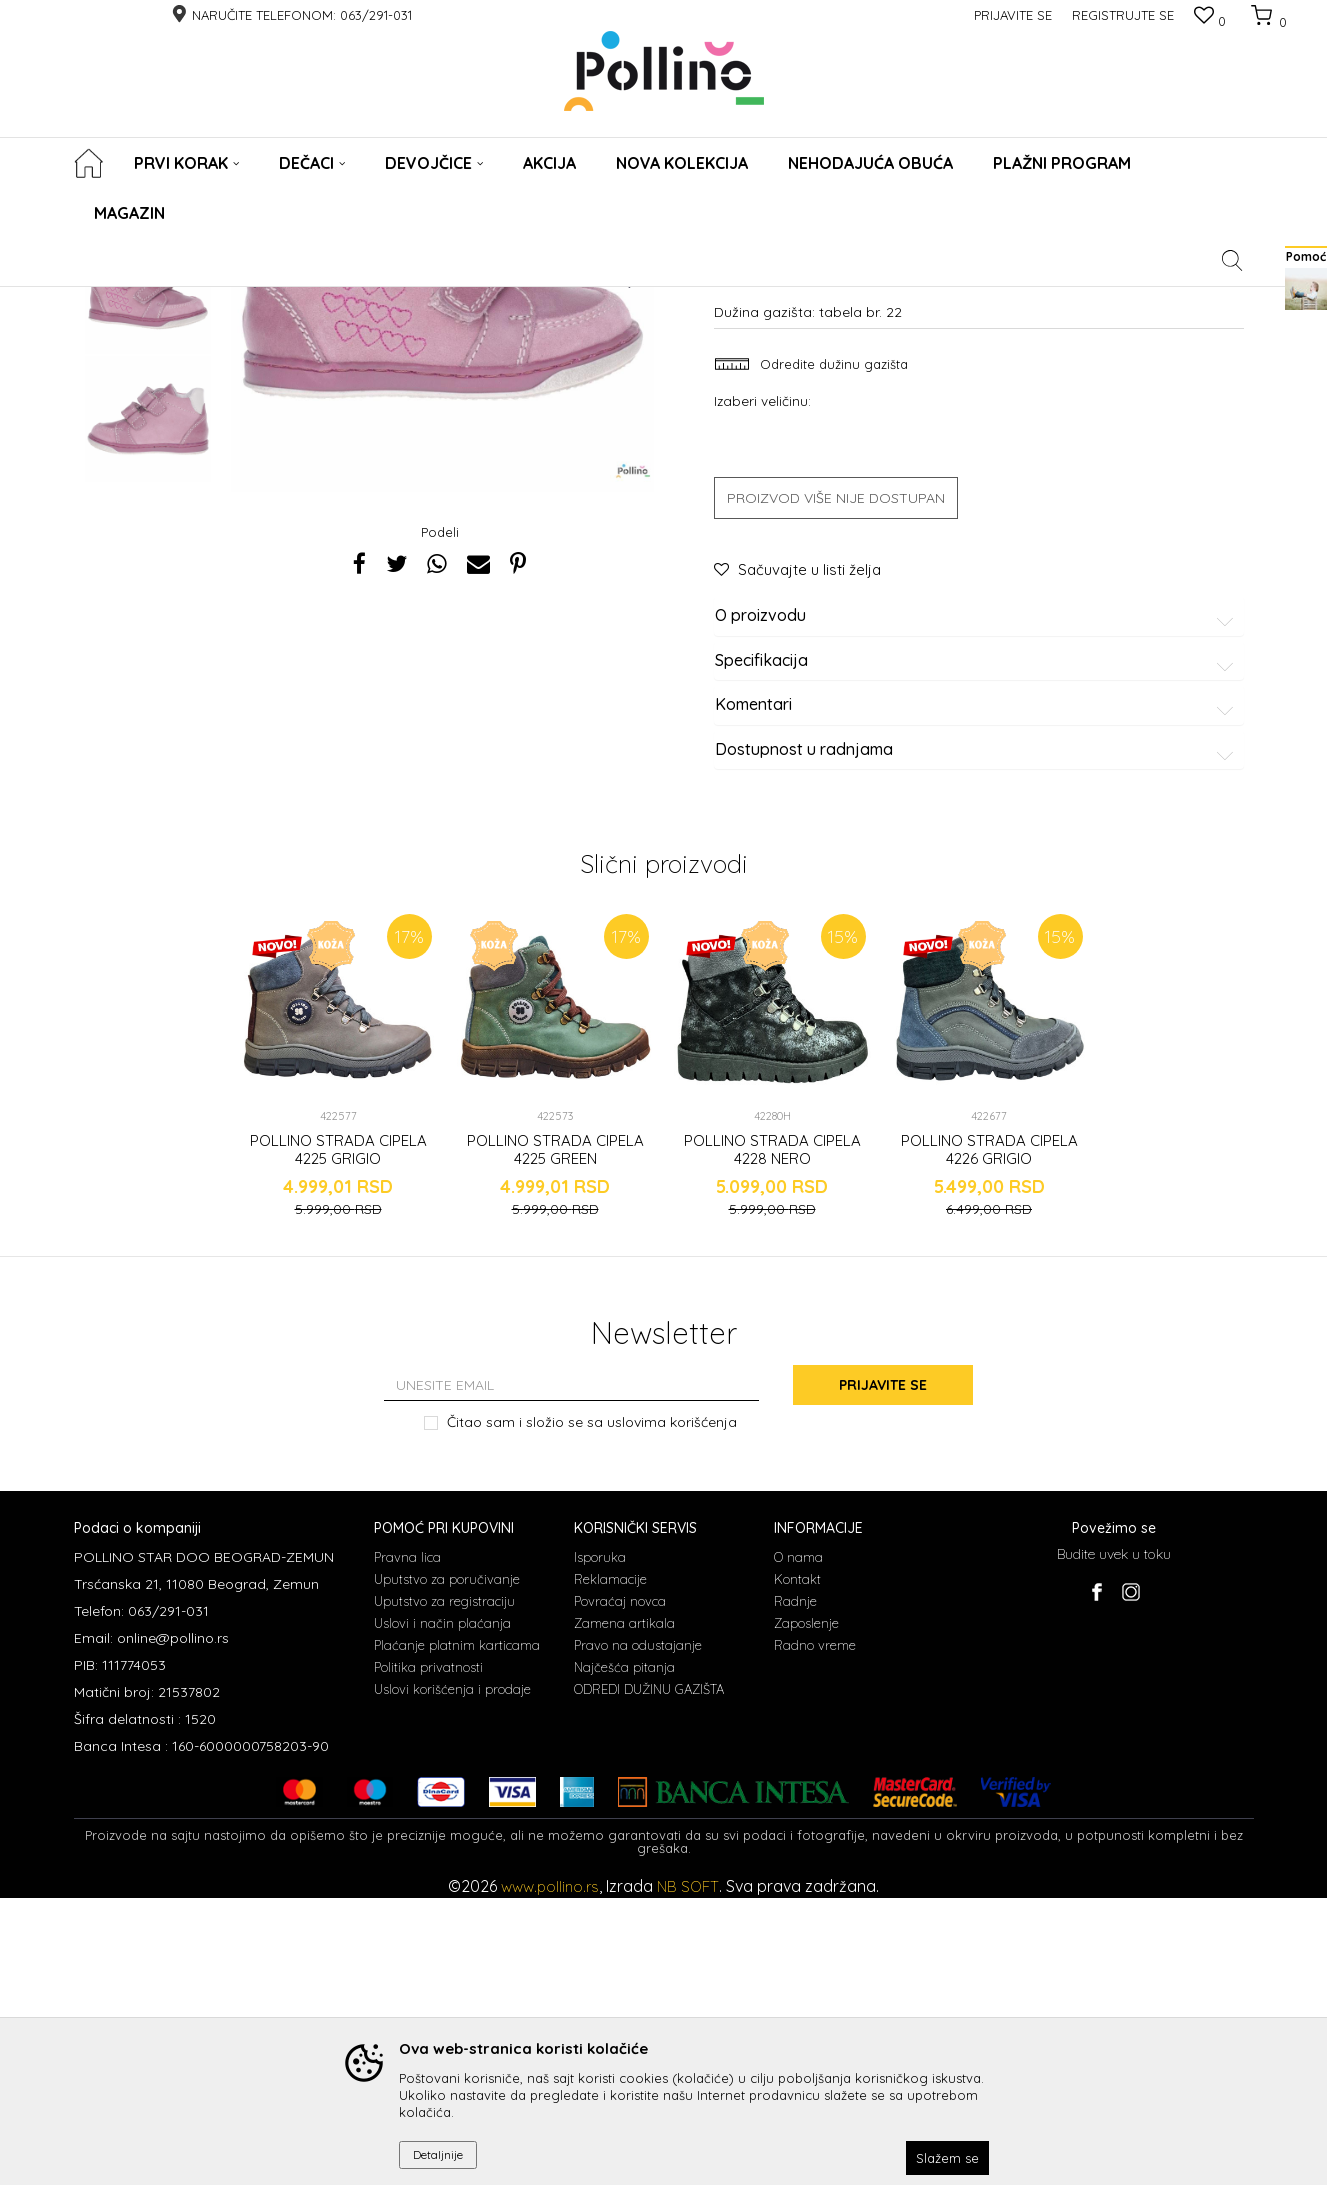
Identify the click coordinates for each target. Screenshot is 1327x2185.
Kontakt (797, 1866)
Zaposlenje (806, 1910)
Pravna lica (407, 1844)
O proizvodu (977, 903)
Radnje (795, 1888)
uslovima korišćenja (672, 1708)
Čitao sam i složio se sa (592, 1708)
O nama (798, 1844)
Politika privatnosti (428, 1954)
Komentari (977, 992)
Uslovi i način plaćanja (442, 1910)
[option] (148, 450)
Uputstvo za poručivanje (447, 1866)
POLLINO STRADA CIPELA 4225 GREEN (555, 1437)
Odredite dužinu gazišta (832, 651)
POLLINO (97, 299)
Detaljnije (438, 2154)
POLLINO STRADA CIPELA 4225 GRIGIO (338, 1437)
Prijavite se (883, 1672)
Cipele (218, 299)
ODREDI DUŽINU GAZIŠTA (649, 1976)
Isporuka (600, 1844)
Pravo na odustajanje (638, 1932)
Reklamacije (610, 1866)
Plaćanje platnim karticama (457, 1932)
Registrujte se (1123, 15)
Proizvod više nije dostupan (836, 785)
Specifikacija (977, 947)
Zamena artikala (624, 1910)
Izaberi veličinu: (762, 687)
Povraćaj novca (620, 1888)
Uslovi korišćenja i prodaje (452, 1976)
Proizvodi (161, 299)
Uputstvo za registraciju (444, 1888)
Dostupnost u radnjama (977, 1036)
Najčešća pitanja (624, 1954)
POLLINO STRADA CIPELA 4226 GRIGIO (989, 1437)
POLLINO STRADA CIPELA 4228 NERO (772, 1437)
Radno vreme (815, 1932)
